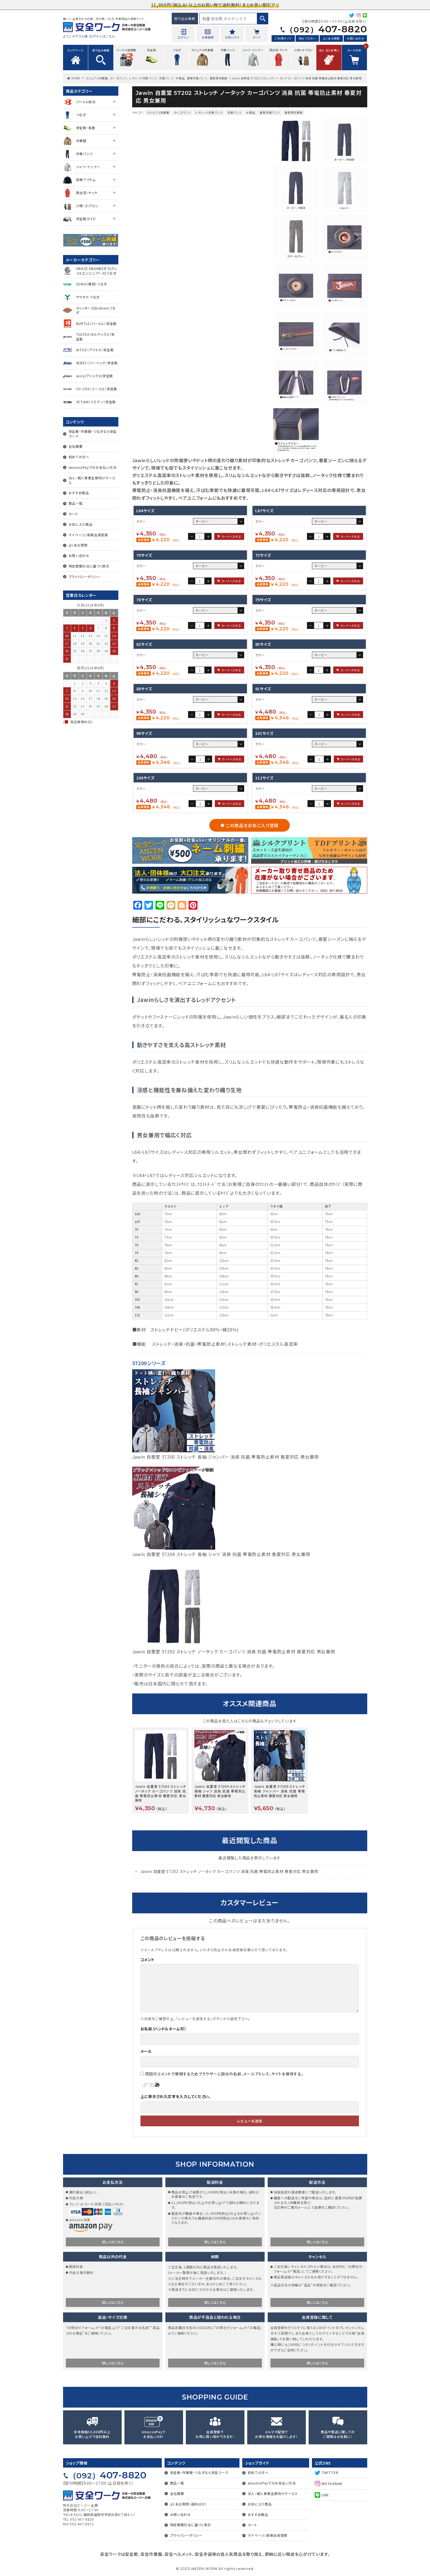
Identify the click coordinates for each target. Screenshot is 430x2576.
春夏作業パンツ (197, 78)
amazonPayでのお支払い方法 (93, 467)
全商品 (180, 78)
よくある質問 (331, 38)
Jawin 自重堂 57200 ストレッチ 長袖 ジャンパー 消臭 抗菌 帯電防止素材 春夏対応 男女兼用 (225, 1456)
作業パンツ (166, 78)
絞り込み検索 (184, 18)
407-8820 (326, 29)
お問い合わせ (355, 38)
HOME (75, 78)
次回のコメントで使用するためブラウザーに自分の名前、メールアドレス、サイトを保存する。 (224, 2074)
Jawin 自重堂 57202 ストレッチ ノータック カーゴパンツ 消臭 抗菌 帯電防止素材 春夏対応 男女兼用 (233, 1651)
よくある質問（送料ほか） (188, 2504)
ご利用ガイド (283, 38)
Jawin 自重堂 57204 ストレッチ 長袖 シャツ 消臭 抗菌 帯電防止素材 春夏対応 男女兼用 (221, 1554)
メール (146, 2051)
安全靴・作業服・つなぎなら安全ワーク (93, 433)
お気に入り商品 (81, 524)
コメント (147, 1959)
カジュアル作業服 (97, 78)
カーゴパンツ (118, 78)
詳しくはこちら (113, 2241)
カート (73, 513)
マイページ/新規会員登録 (88, 534)
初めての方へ (307, 38)
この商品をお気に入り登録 (252, 825)
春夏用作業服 (218, 78)
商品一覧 (76, 503)
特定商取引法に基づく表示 (89, 566)
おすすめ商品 (79, 492)
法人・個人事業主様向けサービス (92, 480)
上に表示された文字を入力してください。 (175, 2096)
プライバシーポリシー (85, 576)
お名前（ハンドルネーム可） (163, 2028)
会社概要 (76, 446)
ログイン (95, 36)
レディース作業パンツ (143, 78)
